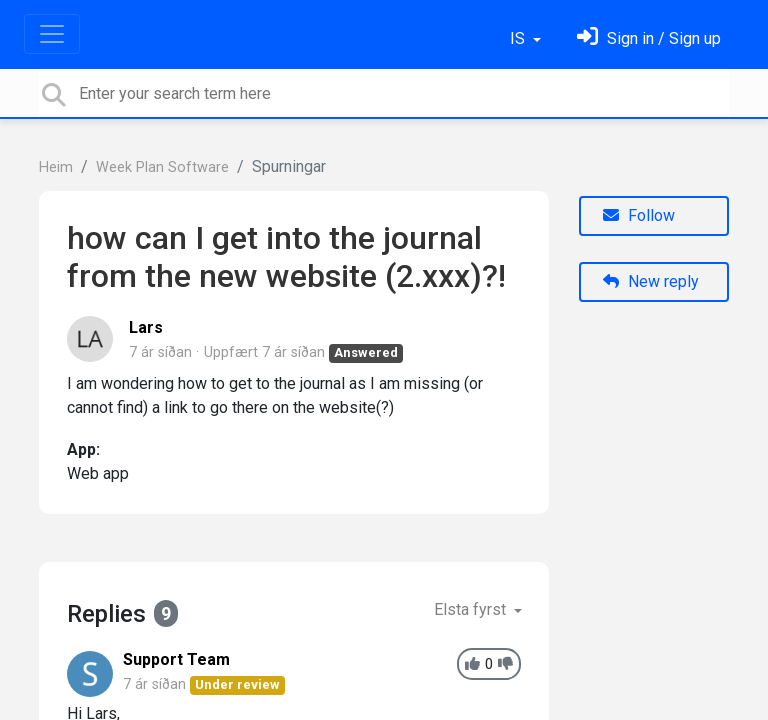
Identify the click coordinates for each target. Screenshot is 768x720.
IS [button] (519, 38)
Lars (146, 327)
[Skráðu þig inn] (649, 38)
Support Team (176, 659)
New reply (651, 281)
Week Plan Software (162, 167)
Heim (56, 167)
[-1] (505, 664)
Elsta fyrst (472, 609)
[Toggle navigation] (52, 34)
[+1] (472, 664)
